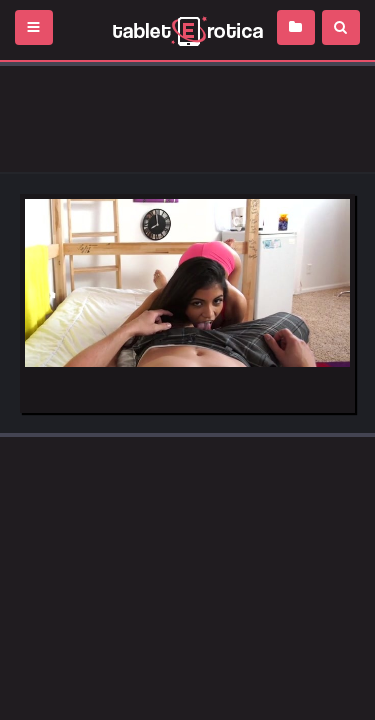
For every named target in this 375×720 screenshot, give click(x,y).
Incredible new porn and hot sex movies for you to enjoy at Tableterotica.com (187, 30)
